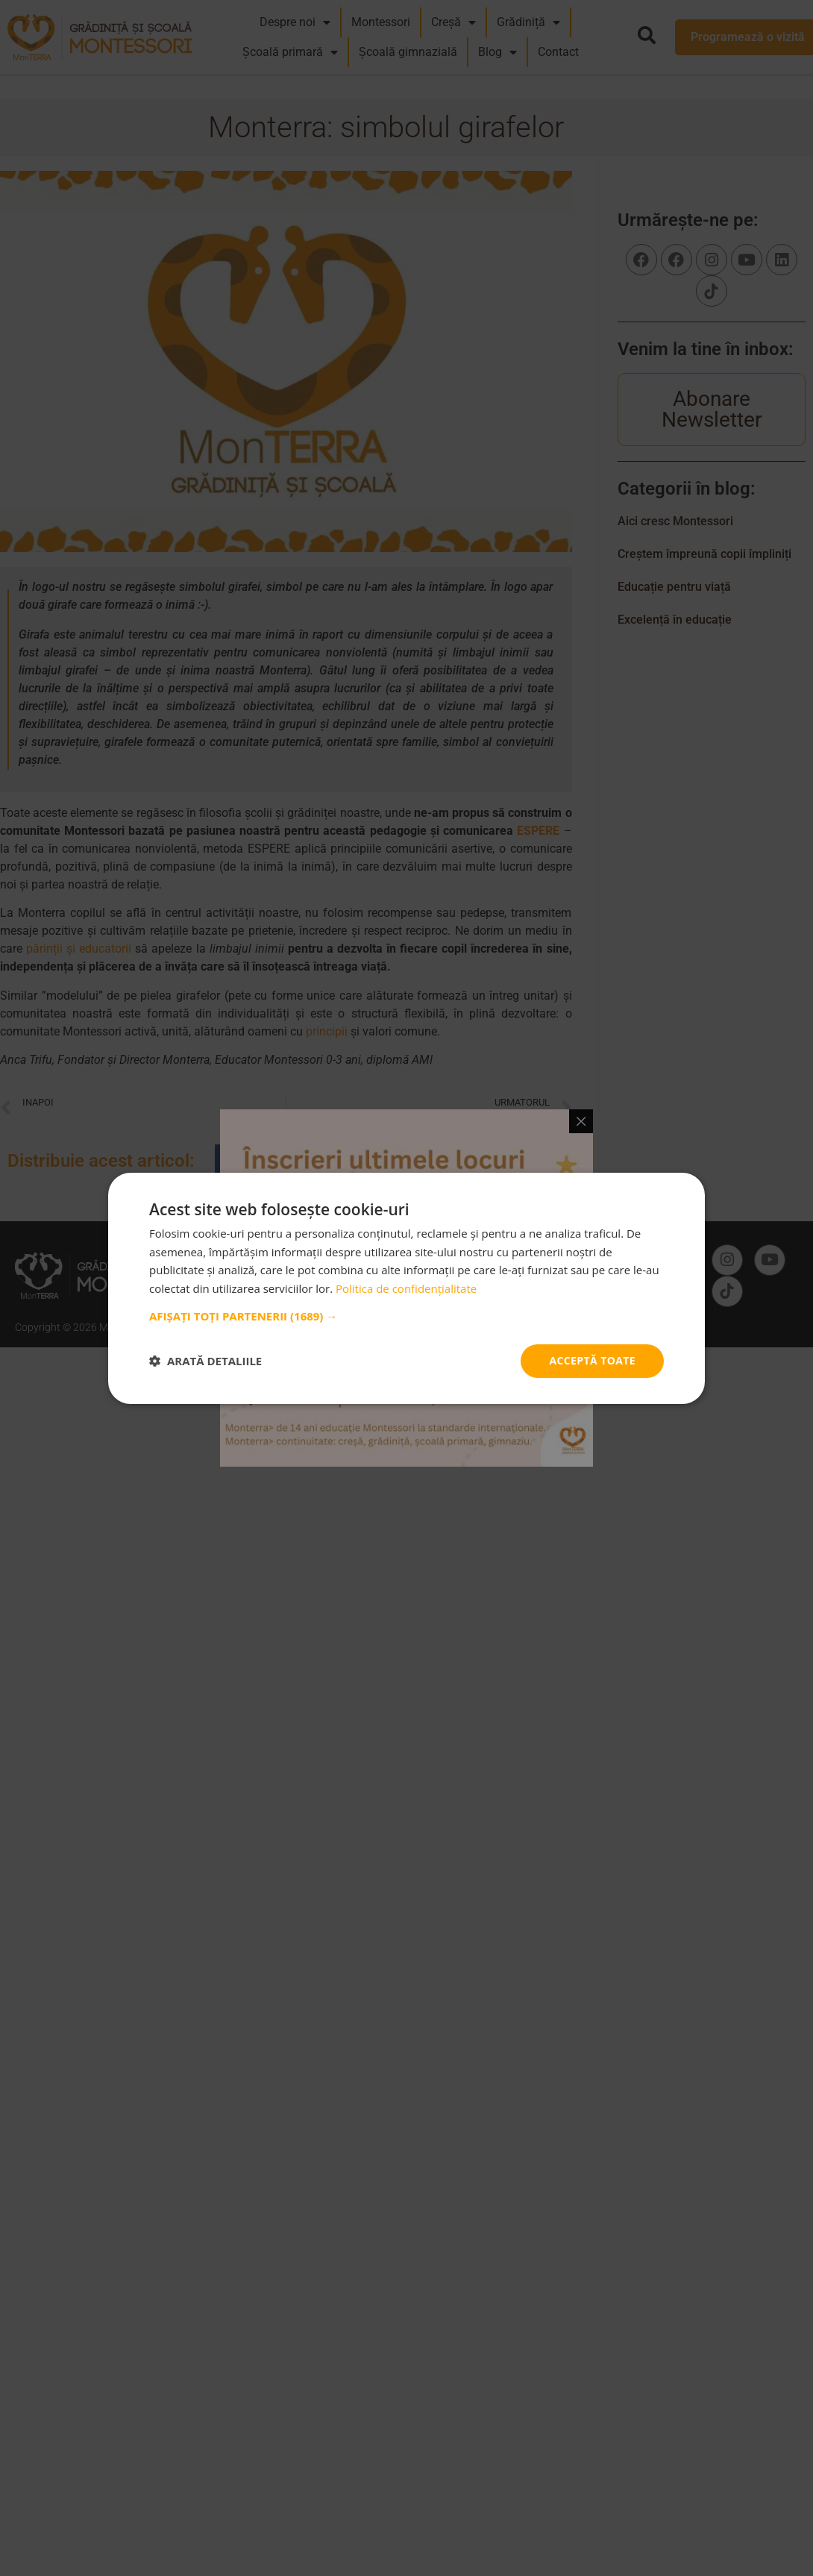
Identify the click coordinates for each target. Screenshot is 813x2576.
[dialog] (406, 1287)
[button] (406, 1316)
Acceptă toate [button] (592, 1360)
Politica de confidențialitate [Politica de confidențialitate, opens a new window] (406, 1288)
